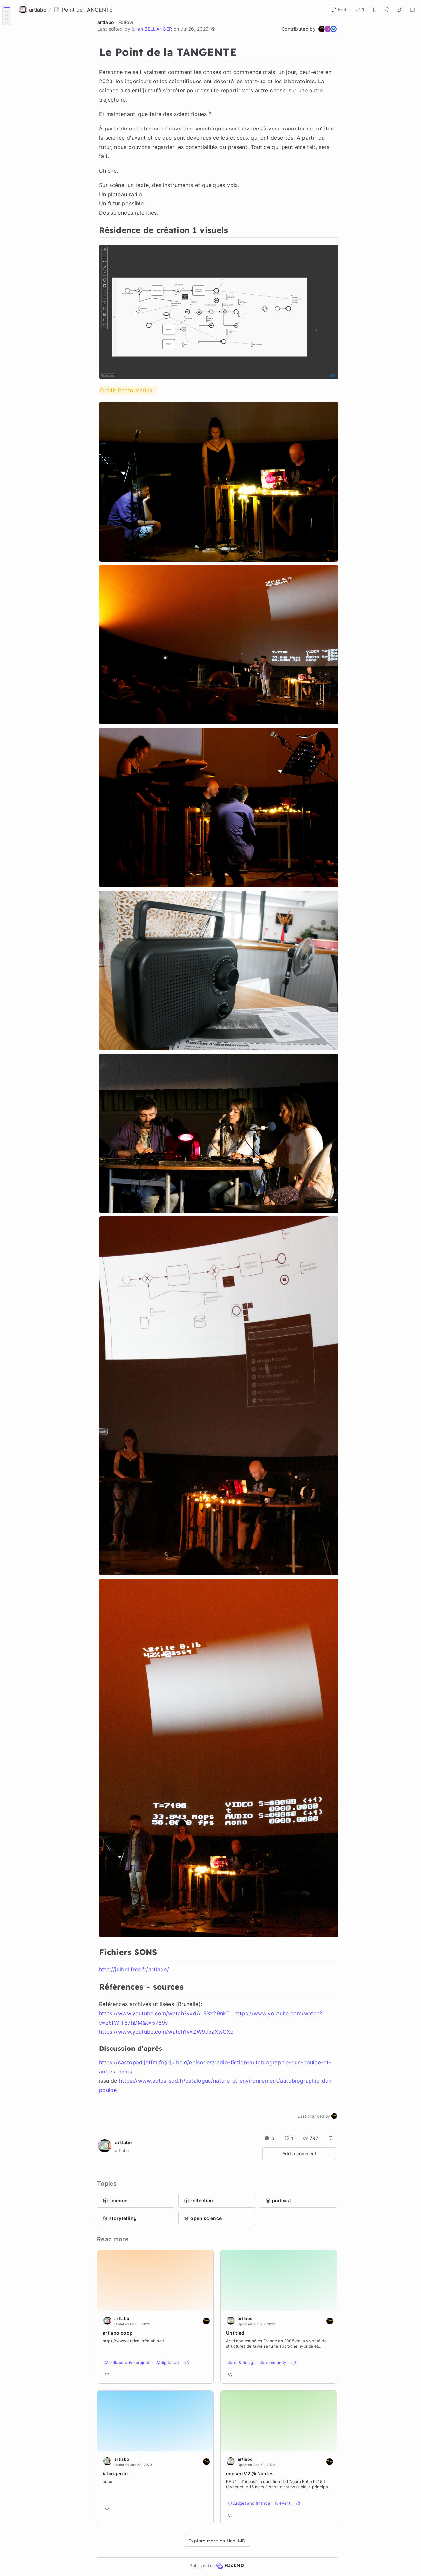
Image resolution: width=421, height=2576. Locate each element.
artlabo (105, 22)
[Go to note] (155, 2347)
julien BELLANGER (152, 29)
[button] (213, 29)
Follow (125, 22)
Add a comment (299, 2153)
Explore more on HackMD (217, 2540)
